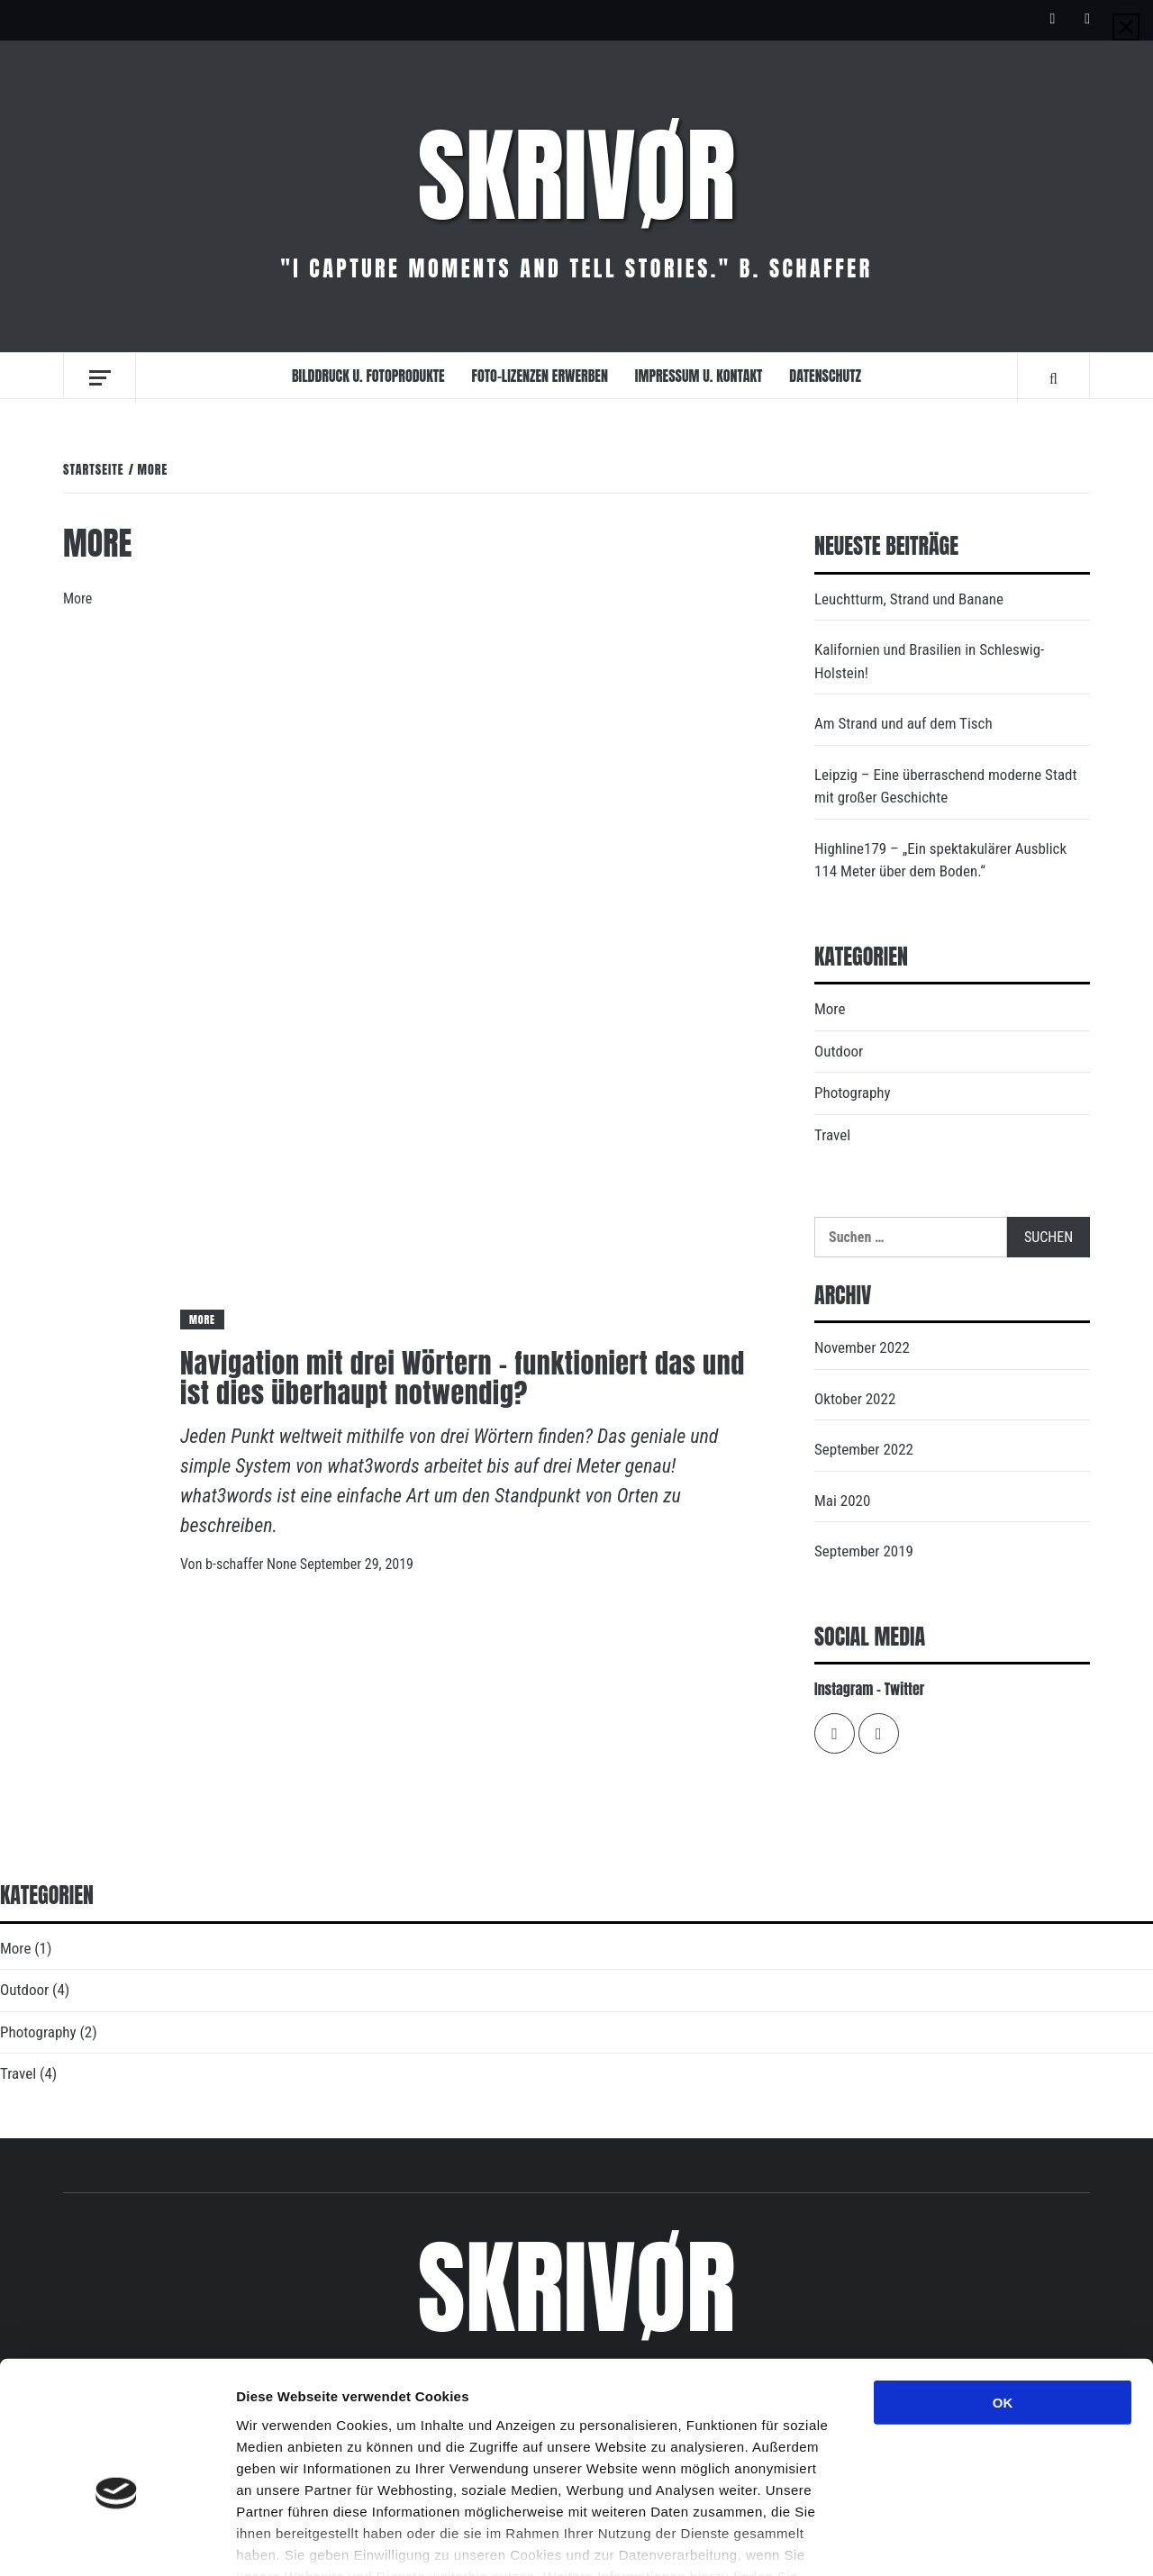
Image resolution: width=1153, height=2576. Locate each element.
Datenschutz (825, 375)
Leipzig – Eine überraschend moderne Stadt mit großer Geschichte (945, 786)
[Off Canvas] (99, 378)
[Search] (1053, 377)
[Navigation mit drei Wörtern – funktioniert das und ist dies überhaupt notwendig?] (411, 978)
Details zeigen (957, 2540)
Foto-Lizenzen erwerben (540, 375)
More (202, 1319)
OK (1003, 2297)
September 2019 (863, 1551)
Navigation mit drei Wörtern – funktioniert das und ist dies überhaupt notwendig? (462, 1378)
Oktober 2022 (854, 1399)
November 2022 (862, 1347)
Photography (852, 1093)
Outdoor (838, 1051)
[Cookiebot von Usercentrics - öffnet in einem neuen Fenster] (116, 2540)
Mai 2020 (842, 1501)
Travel (832, 1135)
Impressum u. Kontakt (698, 375)
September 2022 (863, 1449)
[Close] (1125, 27)
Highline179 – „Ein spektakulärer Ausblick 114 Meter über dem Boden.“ (940, 860)
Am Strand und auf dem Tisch (903, 723)
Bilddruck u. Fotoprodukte (368, 375)
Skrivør (577, 175)
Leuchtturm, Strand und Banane (908, 599)
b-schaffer (236, 1564)
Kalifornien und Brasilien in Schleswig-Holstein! (929, 661)
